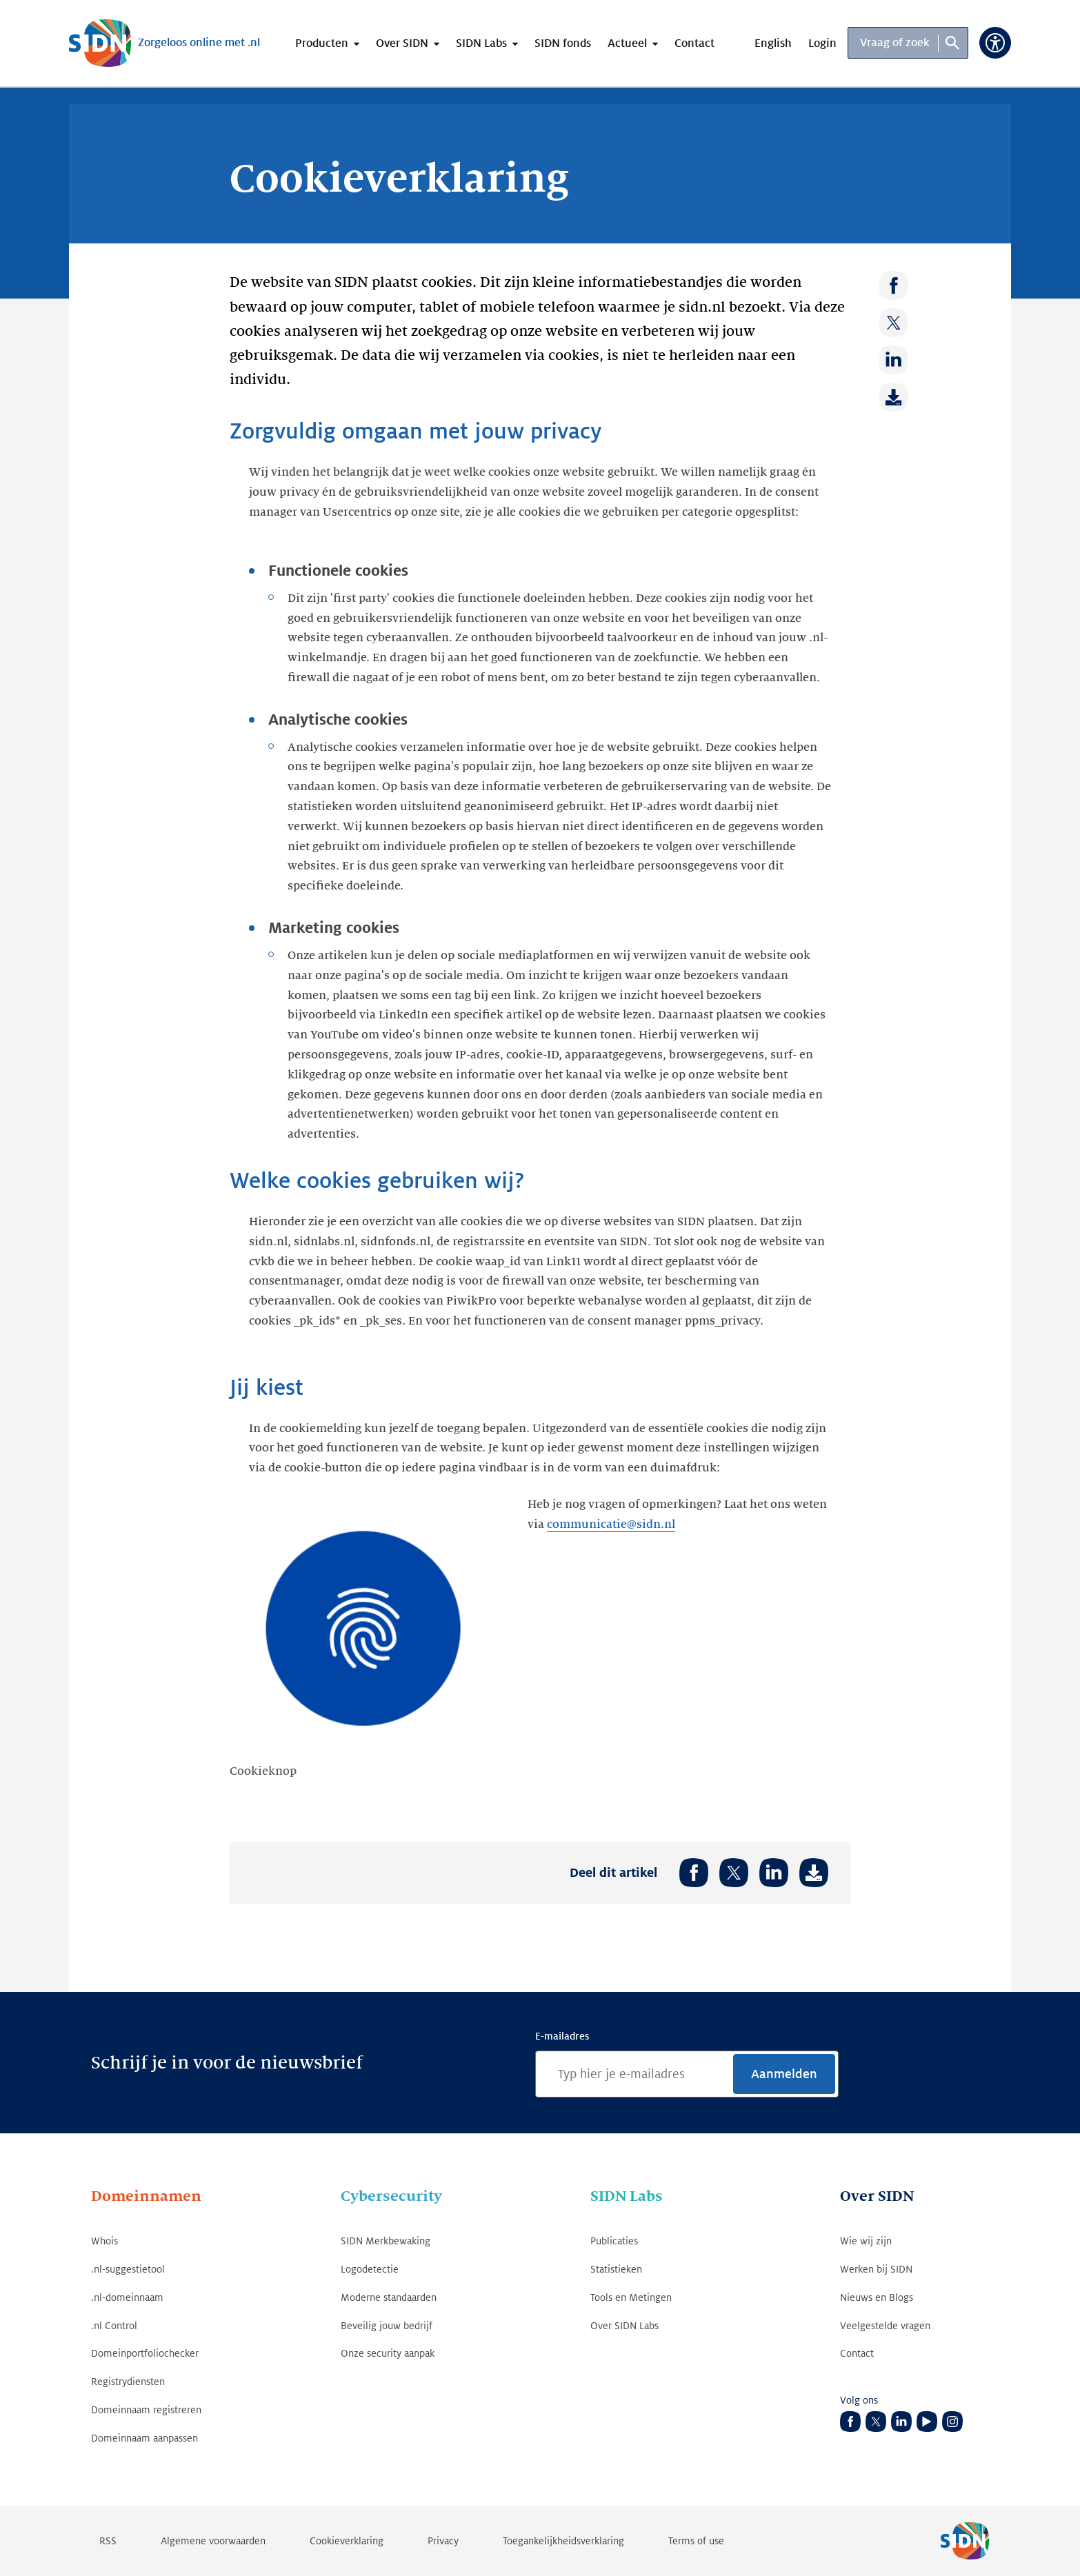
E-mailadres (562, 2036)
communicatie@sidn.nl (611, 1524)
